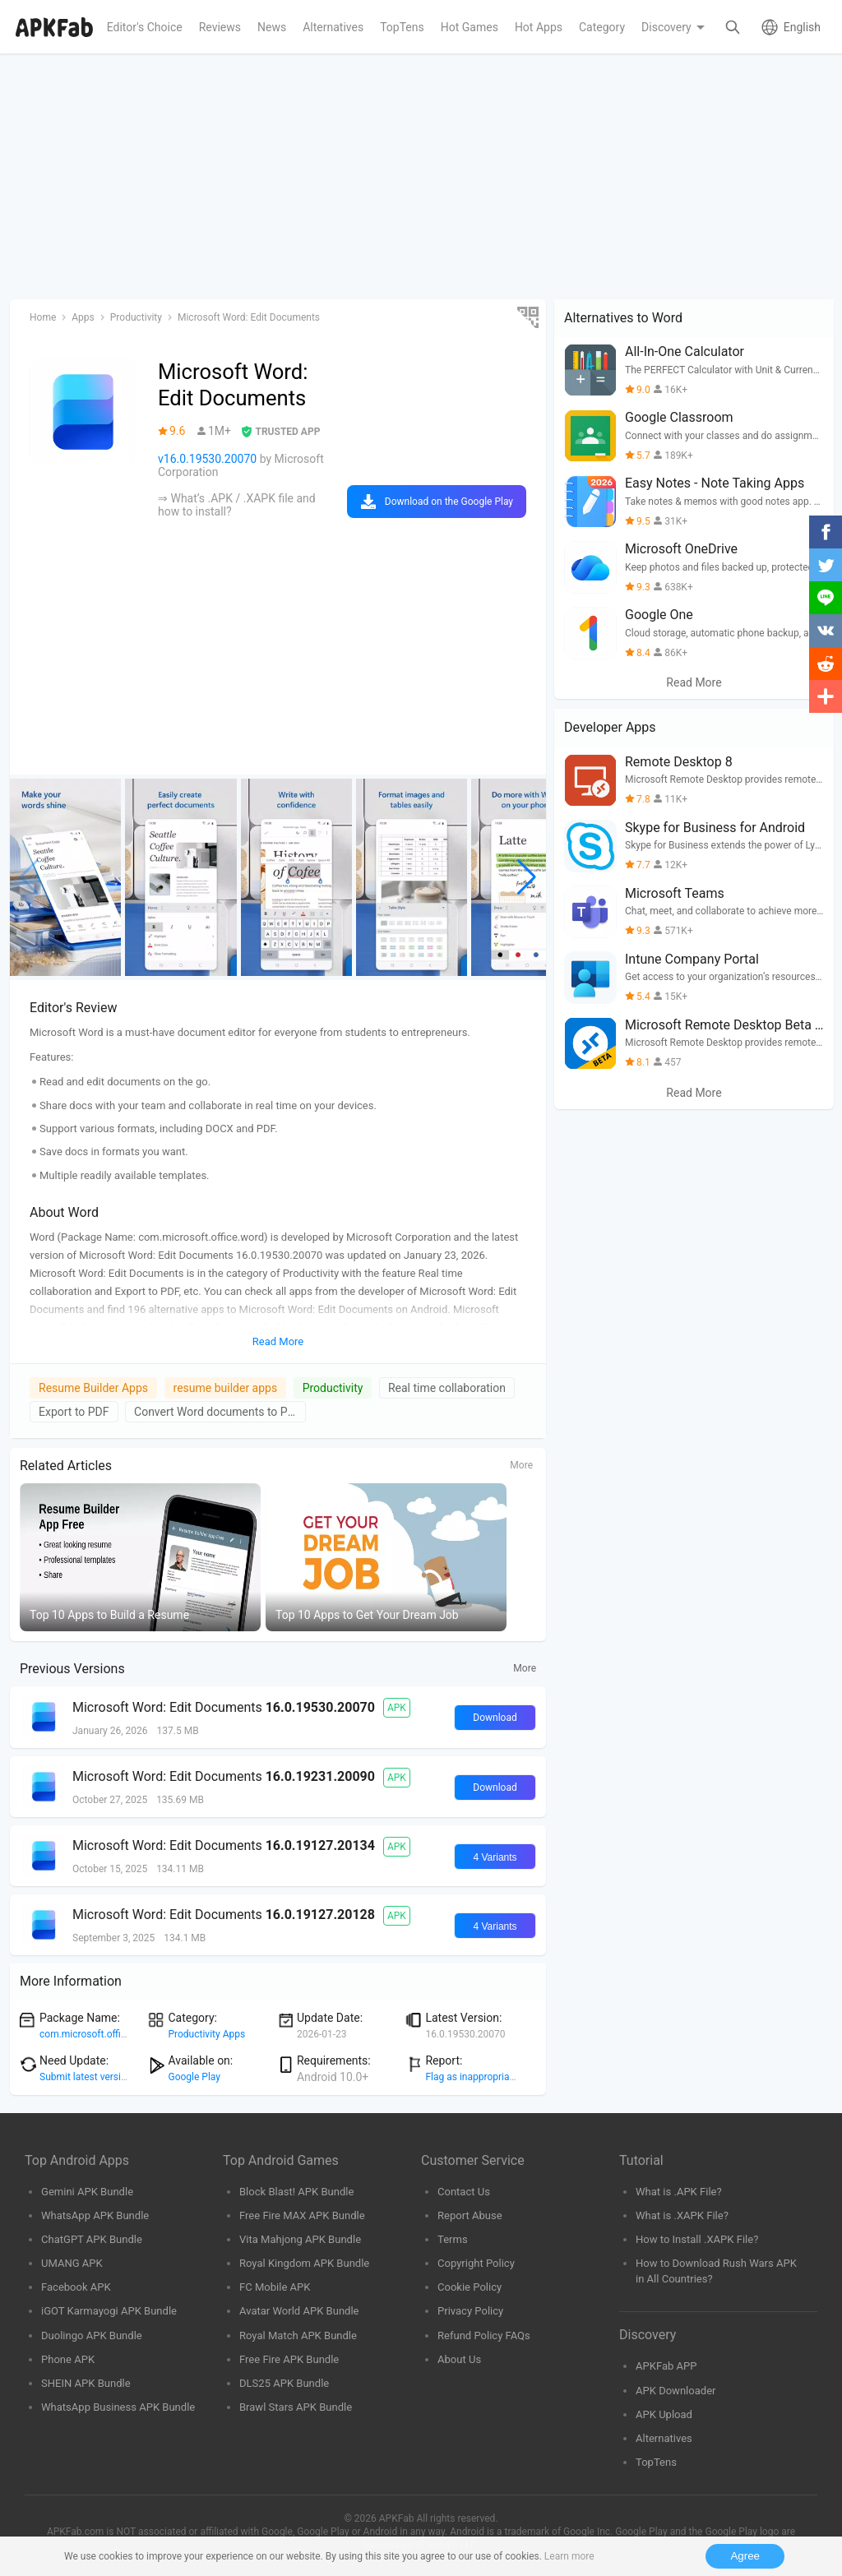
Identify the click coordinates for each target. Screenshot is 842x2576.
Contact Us (463, 2191)
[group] (65, 877)
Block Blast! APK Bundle (296, 2191)
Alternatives (664, 2438)
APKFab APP (666, 2366)
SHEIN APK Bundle (86, 2383)
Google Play (194, 2077)
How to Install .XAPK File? (697, 2239)
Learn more (569, 2556)
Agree (745, 2556)
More (521, 1465)
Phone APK (68, 2359)
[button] (527, 877)
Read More (693, 682)
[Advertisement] (421, 177)
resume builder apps (225, 1387)
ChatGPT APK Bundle (91, 2239)
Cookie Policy (469, 2287)
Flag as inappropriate (471, 2077)
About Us (459, 2359)
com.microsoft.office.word (97, 2034)
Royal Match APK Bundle (298, 2335)
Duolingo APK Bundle (91, 2335)
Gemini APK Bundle (87, 2191)
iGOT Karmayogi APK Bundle (109, 2311)
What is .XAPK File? (682, 2215)
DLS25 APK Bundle (284, 2383)
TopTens (656, 2462)
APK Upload (664, 2414)
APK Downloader (675, 2390)
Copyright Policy (476, 2263)
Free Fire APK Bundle (289, 2359)
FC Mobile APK (274, 2287)
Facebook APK (76, 2287)
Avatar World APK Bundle (299, 2311)
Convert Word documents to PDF (218, 1411)
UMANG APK (72, 2263)
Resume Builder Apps (93, 1387)
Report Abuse (469, 2215)
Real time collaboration (447, 1387)
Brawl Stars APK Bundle (295, 2407)
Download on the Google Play (449, 501)
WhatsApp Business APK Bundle (118, 2407)
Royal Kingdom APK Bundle (304, 2263)
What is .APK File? (679, 2191)
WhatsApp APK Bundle (95, 2215)
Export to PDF (74, 1411)
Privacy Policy (470, 2311)
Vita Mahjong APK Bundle (300, 2239)
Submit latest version (85, 2077)
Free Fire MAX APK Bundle (302, 2215)
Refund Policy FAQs (483, 2335)
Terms (452, 2239)
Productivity (333, 1387)
